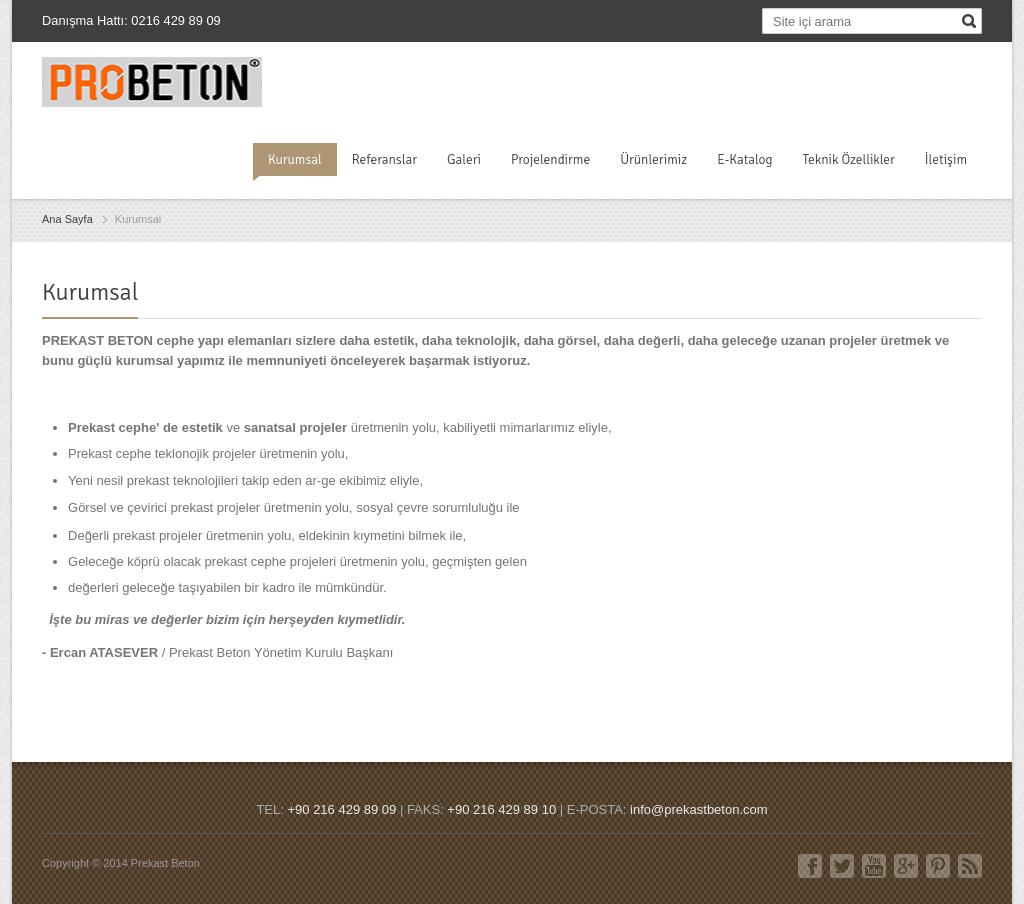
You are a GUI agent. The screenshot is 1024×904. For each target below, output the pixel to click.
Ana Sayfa (67, 219)
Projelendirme (550, 159)
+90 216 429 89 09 (341, 809)
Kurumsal (295, 159)
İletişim (946, 159)
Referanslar (384, 159)
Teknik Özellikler (849, 159)
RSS (970, 866)
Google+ (906, 866)
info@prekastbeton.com (699, 809)
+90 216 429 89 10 (501, 809)
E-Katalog (744, 159)
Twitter (842, 866)
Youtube (874, 866)
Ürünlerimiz (653, 159)
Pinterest (938, 866)
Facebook (810, 866)
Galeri (464, 159)
